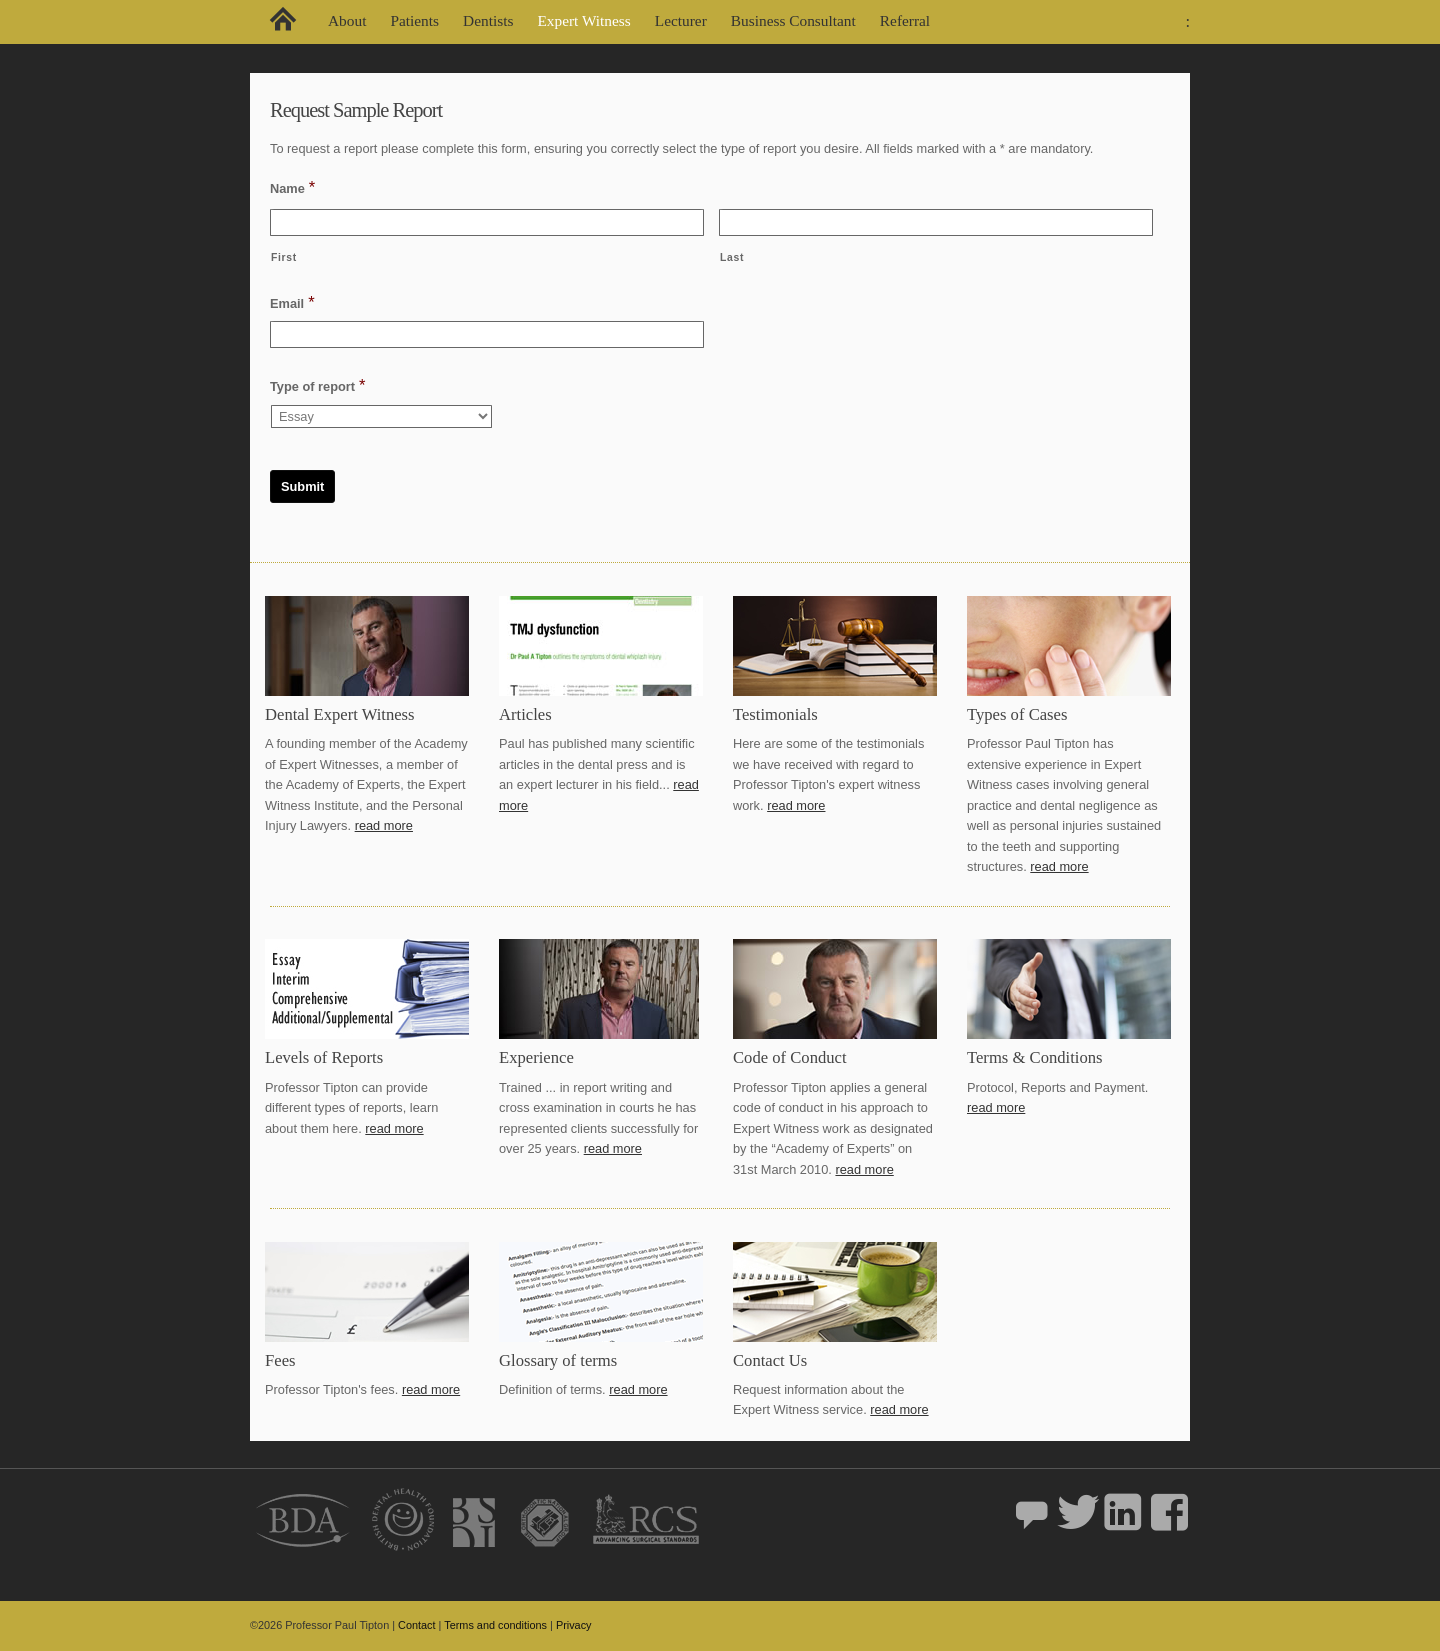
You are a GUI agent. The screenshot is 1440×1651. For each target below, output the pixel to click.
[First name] (487, 222)
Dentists (488, 20)
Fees (280, 1360)
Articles (525, 714)
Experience (536, 1057)
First (284, 257)
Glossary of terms (558, 1360)
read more (384, 825)
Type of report (318, 385)
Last (732, 257)
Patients (414, 20)
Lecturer (681, 20)
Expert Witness (583, 20)
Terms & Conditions (1035, 1057)
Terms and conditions (495, 1625)
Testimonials (775, 714)
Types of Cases (1017, 714)
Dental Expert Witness (340, 714)
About (347, 20)
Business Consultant (793, 20)
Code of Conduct (790, 1057)
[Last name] (936, 222)
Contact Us (770, 1360)
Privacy (574, 1625)
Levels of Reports (324, 1057)
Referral (905, 20)
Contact (416, 1625)
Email (292, 302)
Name (292, 187)
